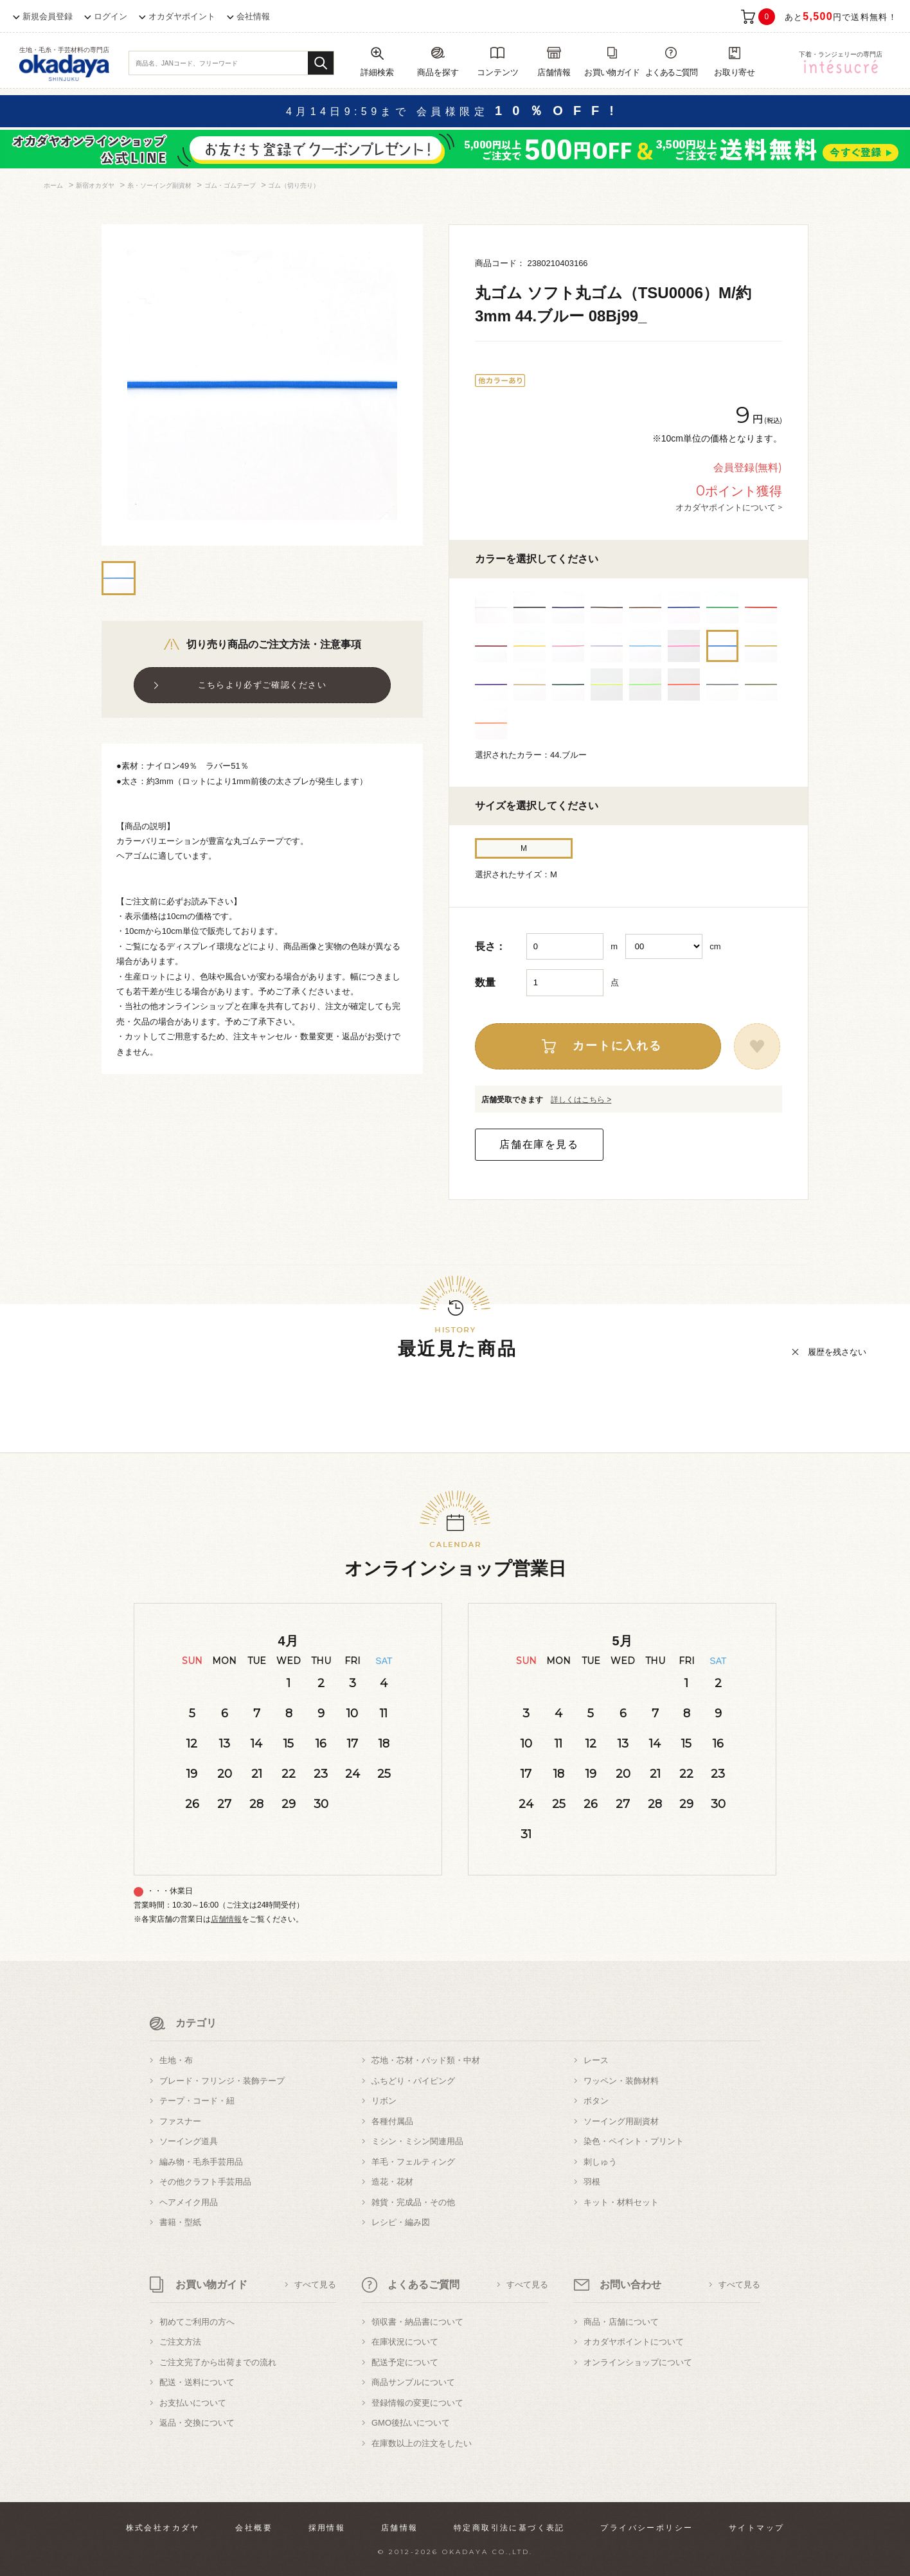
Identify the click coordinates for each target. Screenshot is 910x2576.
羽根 (592, 2182)
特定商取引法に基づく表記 (509, 2527)
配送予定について (404, 2362)
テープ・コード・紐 (197, 2101)
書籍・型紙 (180, 2222)
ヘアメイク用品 (188, 2202)
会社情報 (253, 16)
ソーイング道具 (188, 2141)
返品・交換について (197, 2423)
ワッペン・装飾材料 (621, 2081)
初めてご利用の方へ (197, 2322)
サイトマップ (756, 2527)
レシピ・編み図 (400, 2222)
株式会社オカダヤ (163, 2527)
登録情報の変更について (417, 2403)
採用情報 (327, 2527)
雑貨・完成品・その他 (413, 2202)
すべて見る (315, 2284)
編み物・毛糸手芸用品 (201, 2162)
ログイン (110, 16)
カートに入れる (617, 1045)
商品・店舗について (621, 2322)
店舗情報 (226, 1919)
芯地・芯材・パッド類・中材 (425, 2060)
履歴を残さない (837, 1352)
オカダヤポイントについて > (728, 507)
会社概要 (253, 2527)
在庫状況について (404, 2342)
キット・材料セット (621, 2202)
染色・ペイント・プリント (634, 2141)
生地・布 (176, 2060)
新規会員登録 (47, 16)
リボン (384, 2101)
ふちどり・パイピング (413, 2081)
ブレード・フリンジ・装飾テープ (222, 2081)
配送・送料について (197, 2382)
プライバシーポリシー (646, 2527)
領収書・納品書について (417, 2322)
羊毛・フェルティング (413, 2162)
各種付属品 (392, 2121)
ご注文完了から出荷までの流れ (217, 2362)
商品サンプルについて (413, 2382)
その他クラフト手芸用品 (205, 2182)
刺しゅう (600, 2162)
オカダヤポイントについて (634, 2342)
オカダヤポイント (181, 16)
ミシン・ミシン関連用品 (417, 2141)
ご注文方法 (180, 2342)
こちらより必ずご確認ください (262, 685)
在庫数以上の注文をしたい (421, 2443)
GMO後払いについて (410, 2423)
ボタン (596, 2101)
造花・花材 (392, 2182)
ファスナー (180, 2121)
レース (596, 2060)
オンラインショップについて (638, 2362)
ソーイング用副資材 (621, 2121)
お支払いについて (192, 2403)
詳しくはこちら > (581, 1099)
